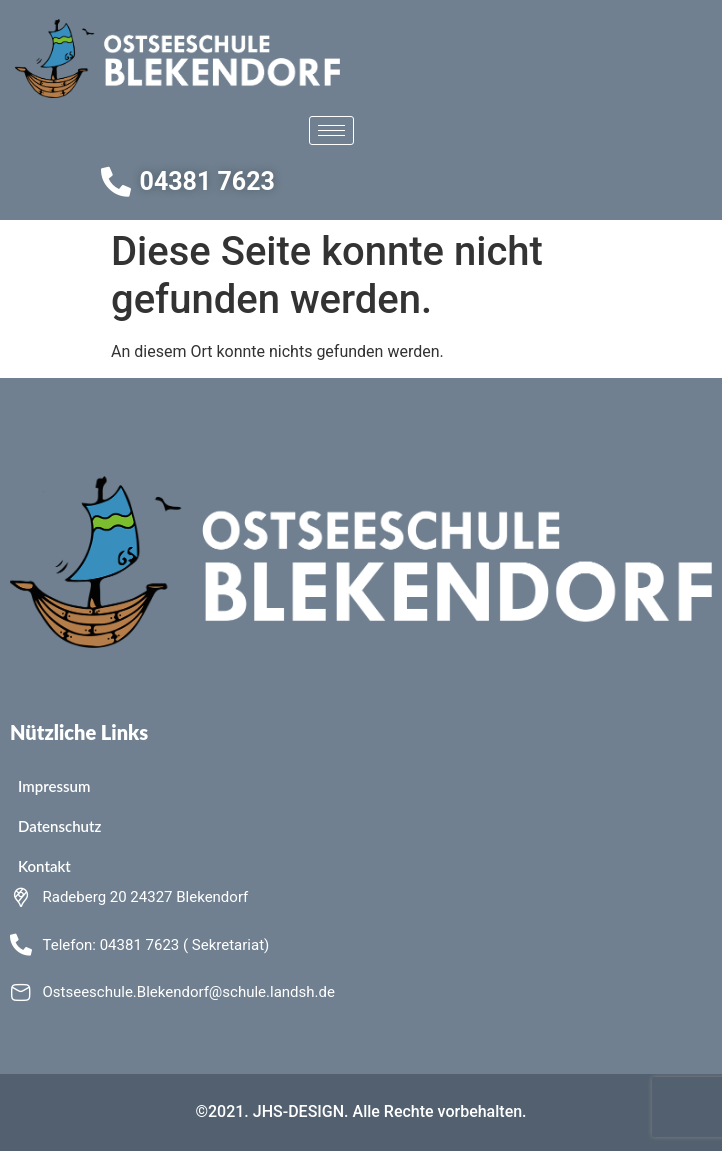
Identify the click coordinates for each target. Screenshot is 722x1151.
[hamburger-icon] (331, 130)
